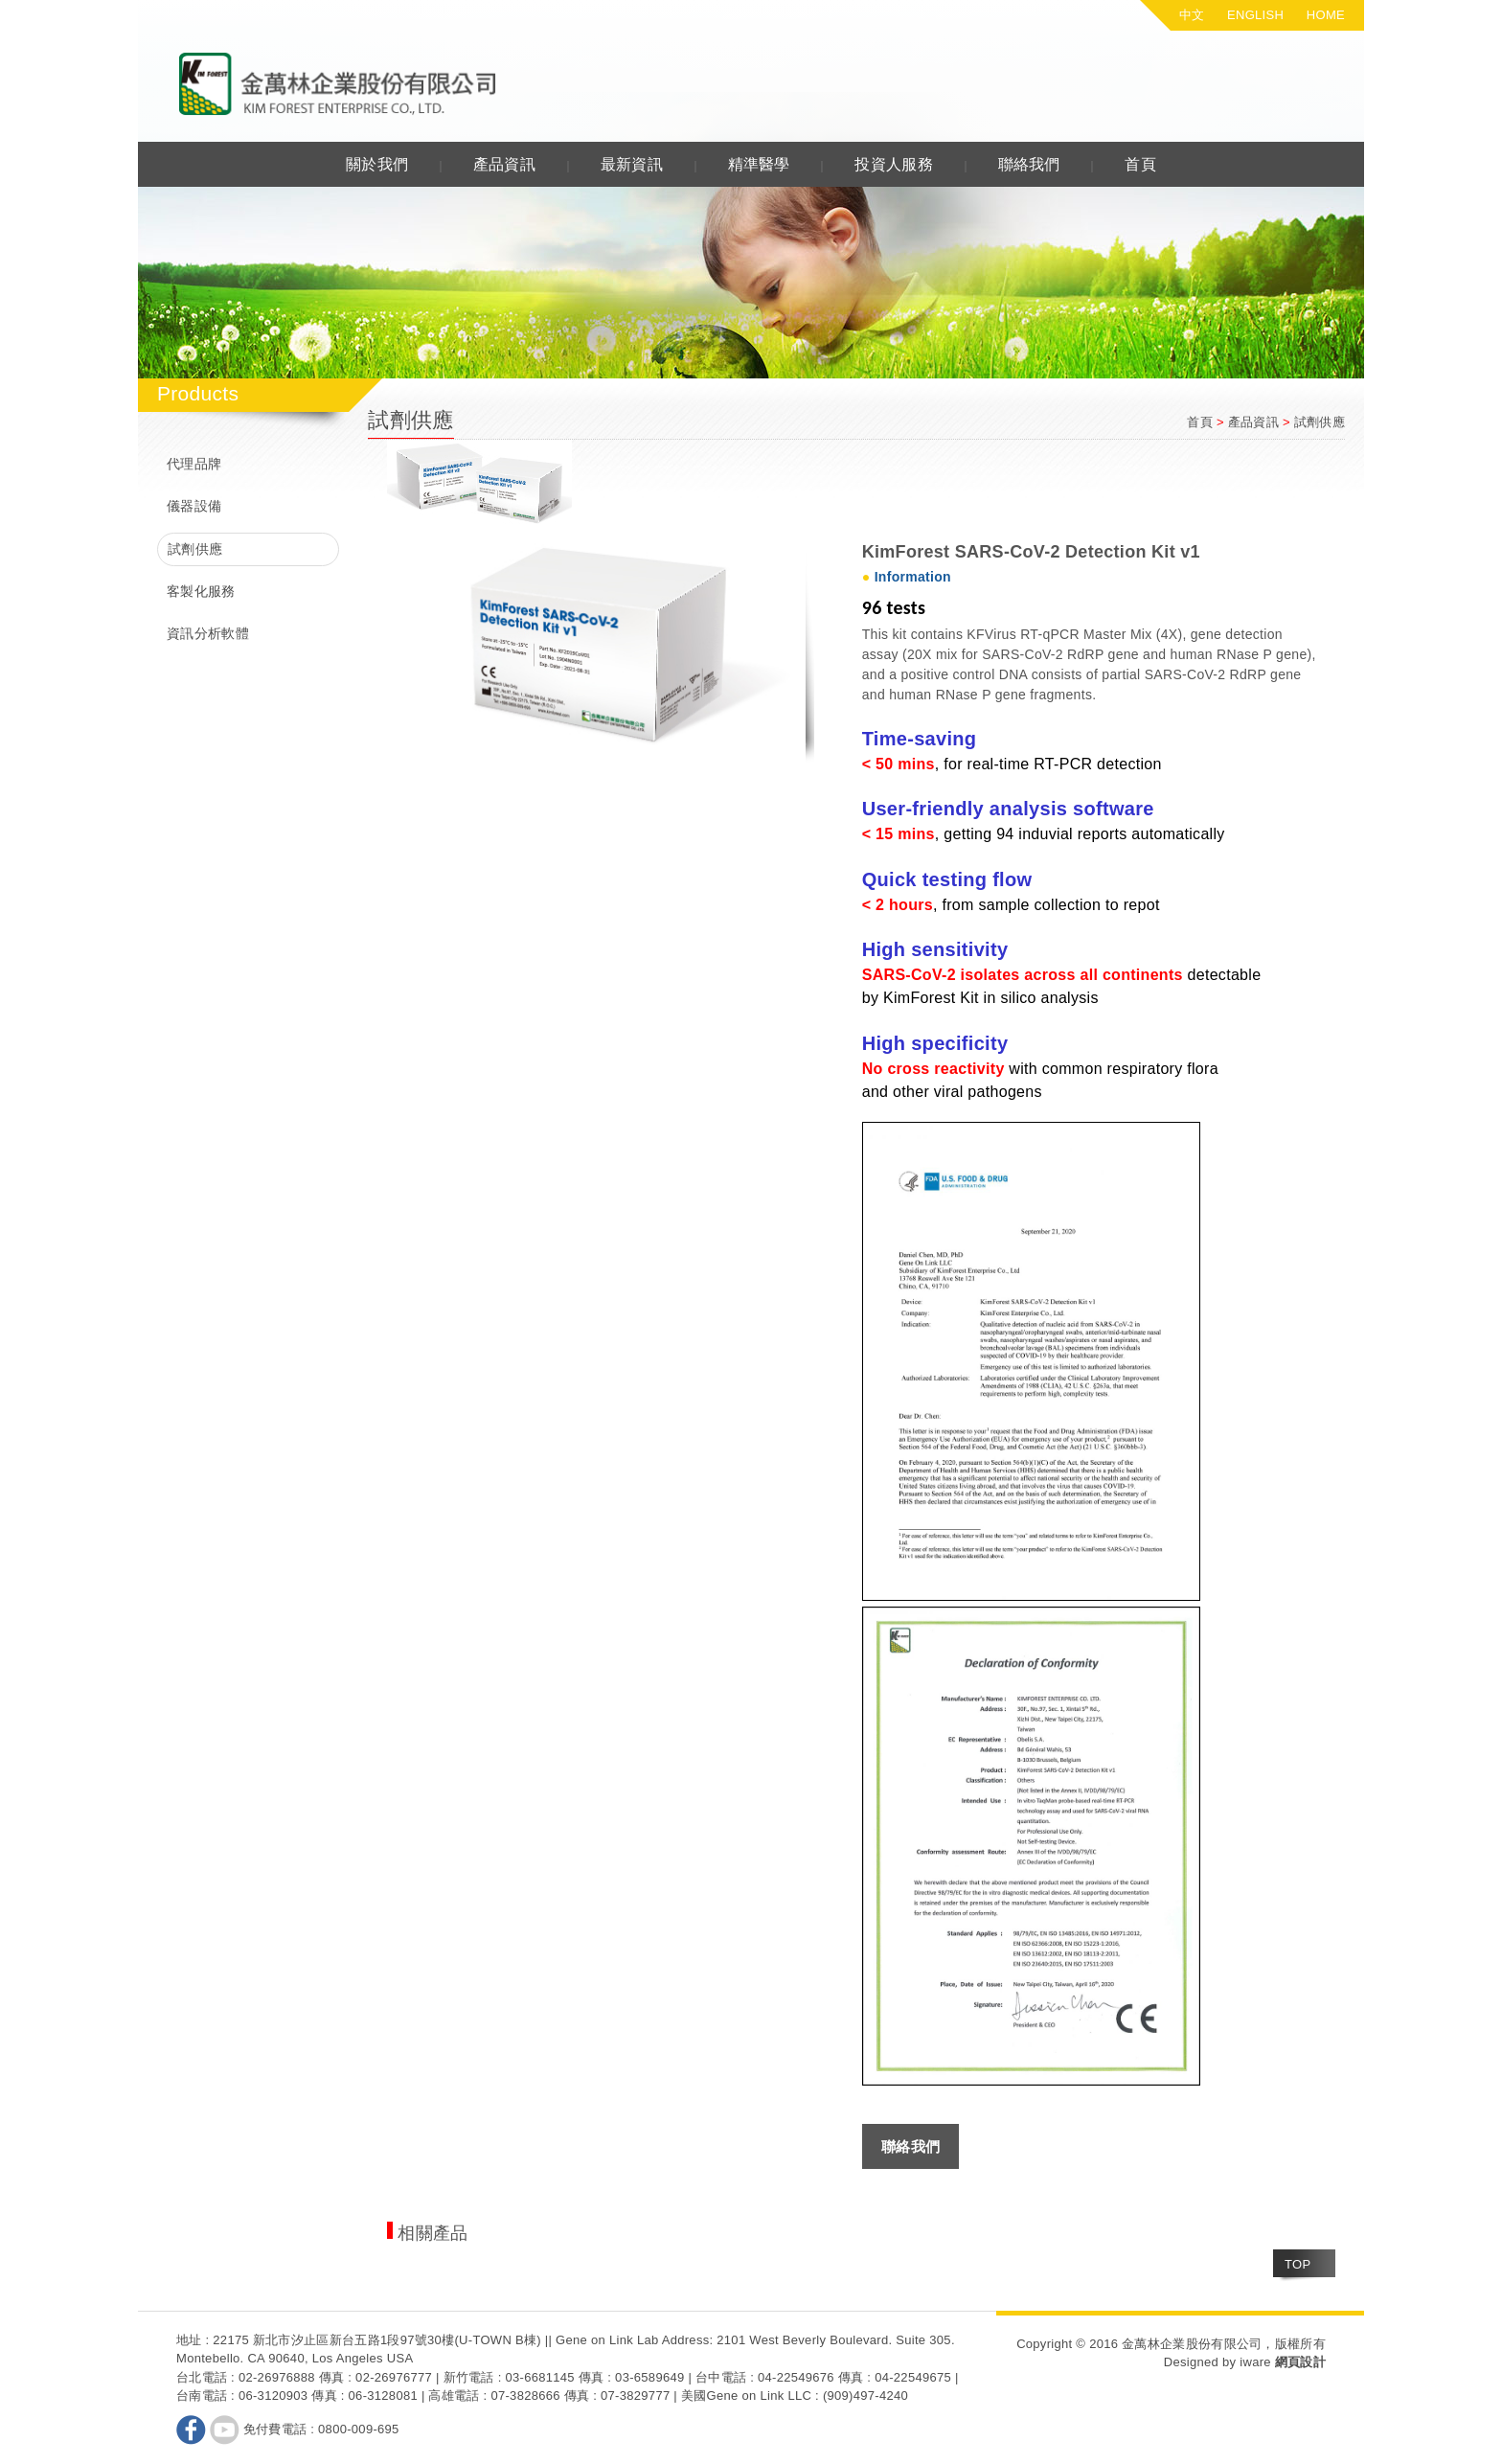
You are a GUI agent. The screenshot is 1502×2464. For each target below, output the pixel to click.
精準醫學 (759, 164)
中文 (1192, 15)
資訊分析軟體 (208, 633)
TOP (1297, 2264)
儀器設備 (194, 505)
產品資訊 (504, 164)
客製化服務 (201, 591)
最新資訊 (632, 164)
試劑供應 (195, 549)
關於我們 (377, 164)
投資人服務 (893, 164)
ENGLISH (1255, 15)
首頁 (1140, 164)
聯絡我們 (1029, 164)
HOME (1326, 15)
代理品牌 (194, 463)
